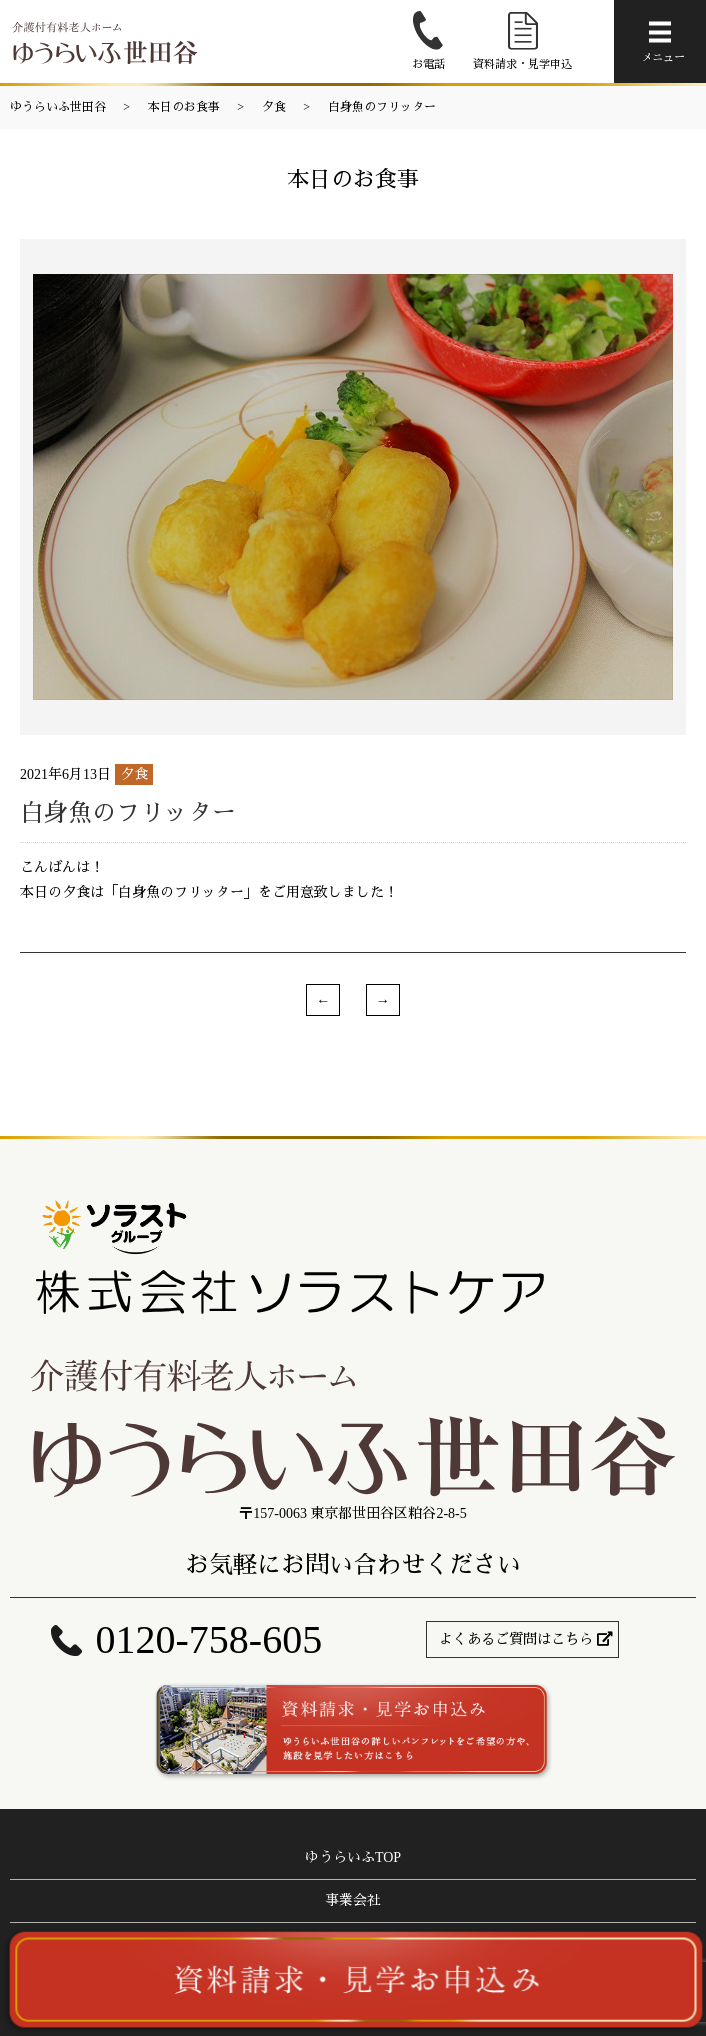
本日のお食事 (184, 107)
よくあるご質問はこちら (516, 1639)
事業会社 (353, 1900)
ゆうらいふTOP (353, 1857)
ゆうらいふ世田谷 (58, 107)
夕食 (274, 107)
